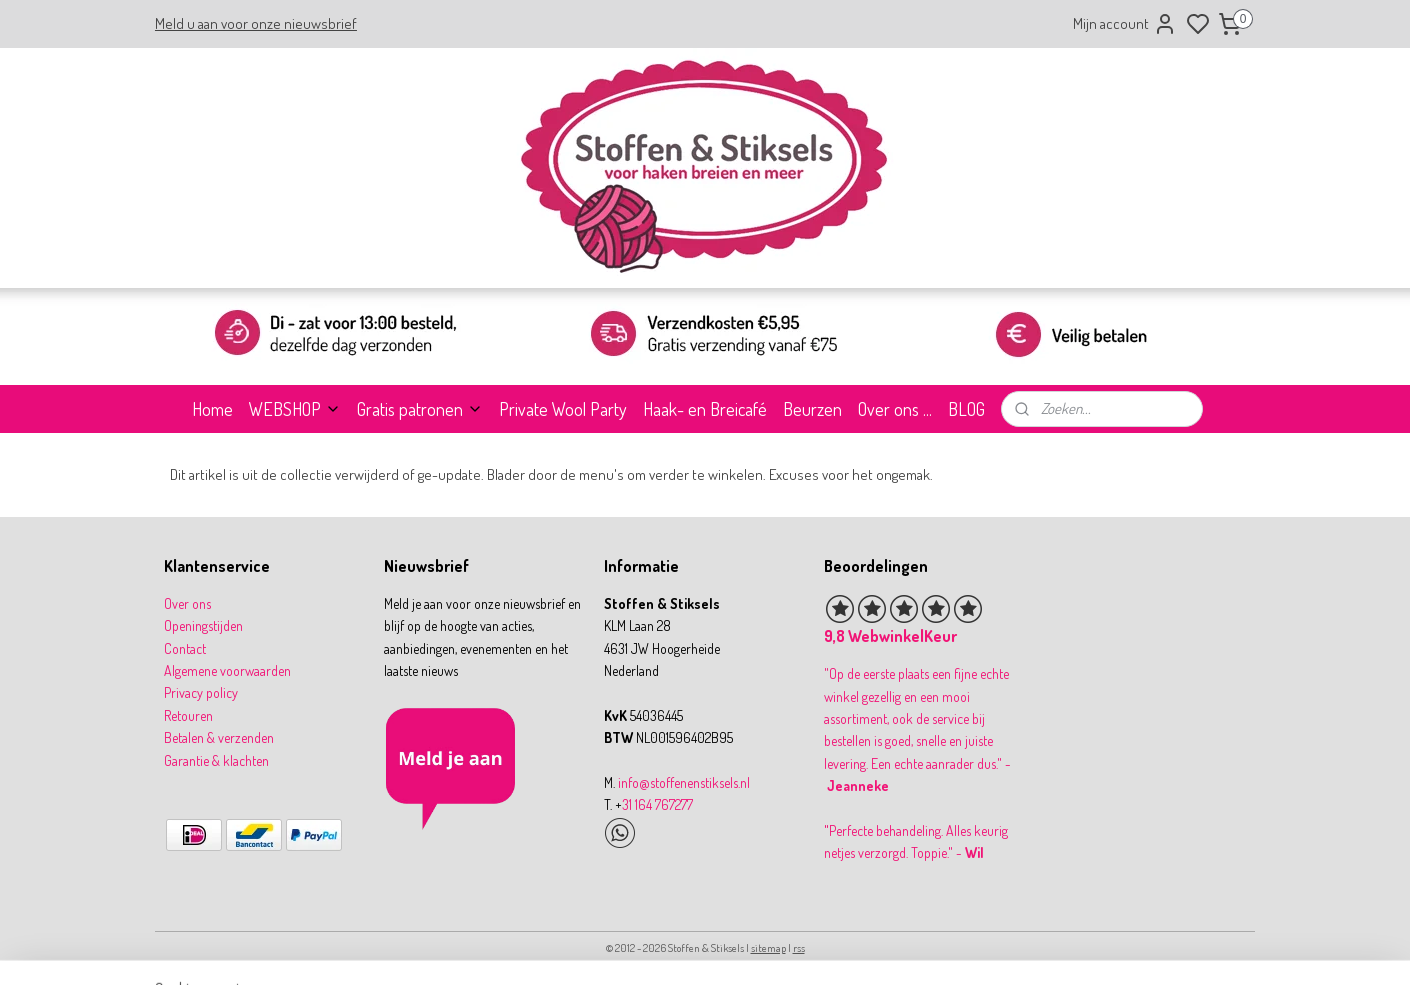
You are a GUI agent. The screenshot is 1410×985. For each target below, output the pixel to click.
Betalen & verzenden (219, 737)
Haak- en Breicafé (705, 409)
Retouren (188, 715)
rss (799, 948)
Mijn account (1125, 24)
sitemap (768, 948)
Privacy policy (201, 692)
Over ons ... (895, 409)
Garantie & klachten (216, 760)
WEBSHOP (295, 409)
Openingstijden (203, 625)
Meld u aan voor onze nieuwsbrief (256, 23)
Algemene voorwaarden (227, 670)
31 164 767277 (657, 804)
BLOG (966, 409)
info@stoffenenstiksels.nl (684, 782)
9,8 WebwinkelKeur (890, 636)
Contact (185, 648)
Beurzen (812, 409)
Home (212, 409)
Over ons (187, 603)
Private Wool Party (563, 409)
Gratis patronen (420, 409)
